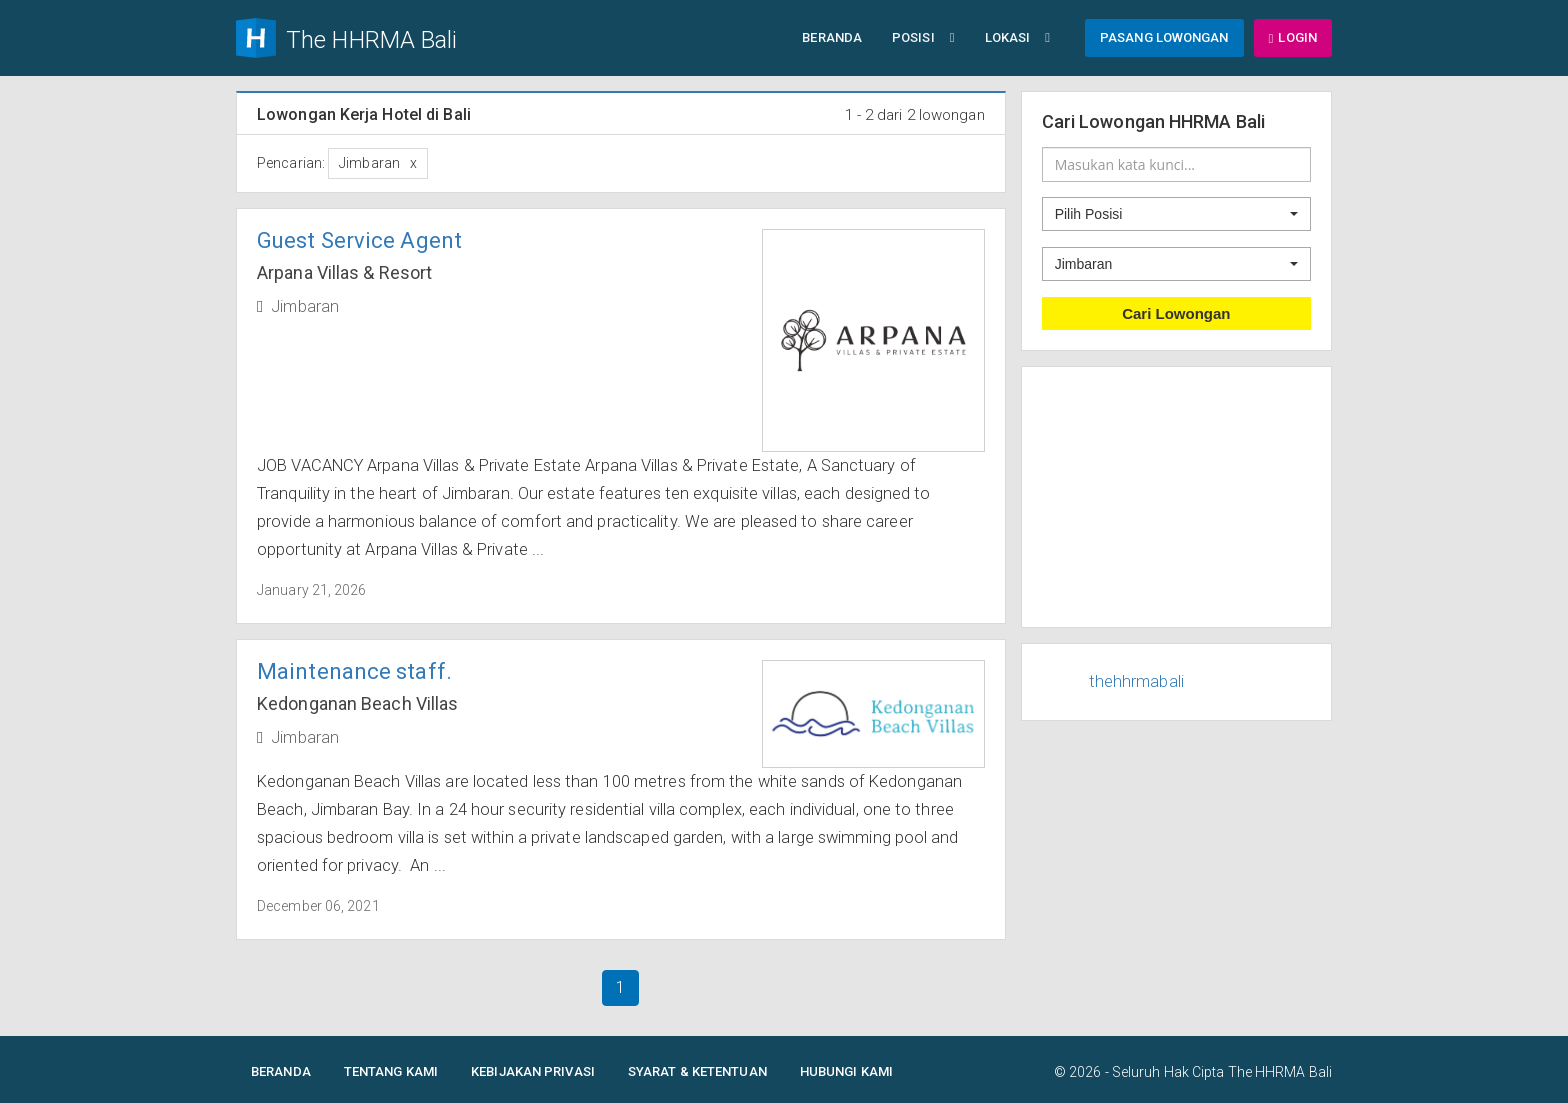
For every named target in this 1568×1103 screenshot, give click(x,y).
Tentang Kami (391, 1071)
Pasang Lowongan (1164, 37)
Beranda (832, 37)
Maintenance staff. (354, 671)
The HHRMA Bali (1280, 1072)
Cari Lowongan (1176, 313)
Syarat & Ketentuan (697, 1071)
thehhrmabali (1136, 681)
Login (1293, 37)
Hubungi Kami (846, 1071)
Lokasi (1017, 37)
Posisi (923, 37)
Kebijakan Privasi (533, 1071)
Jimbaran (305, 306)
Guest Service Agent (359, 240)
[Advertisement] (1177, 497)
